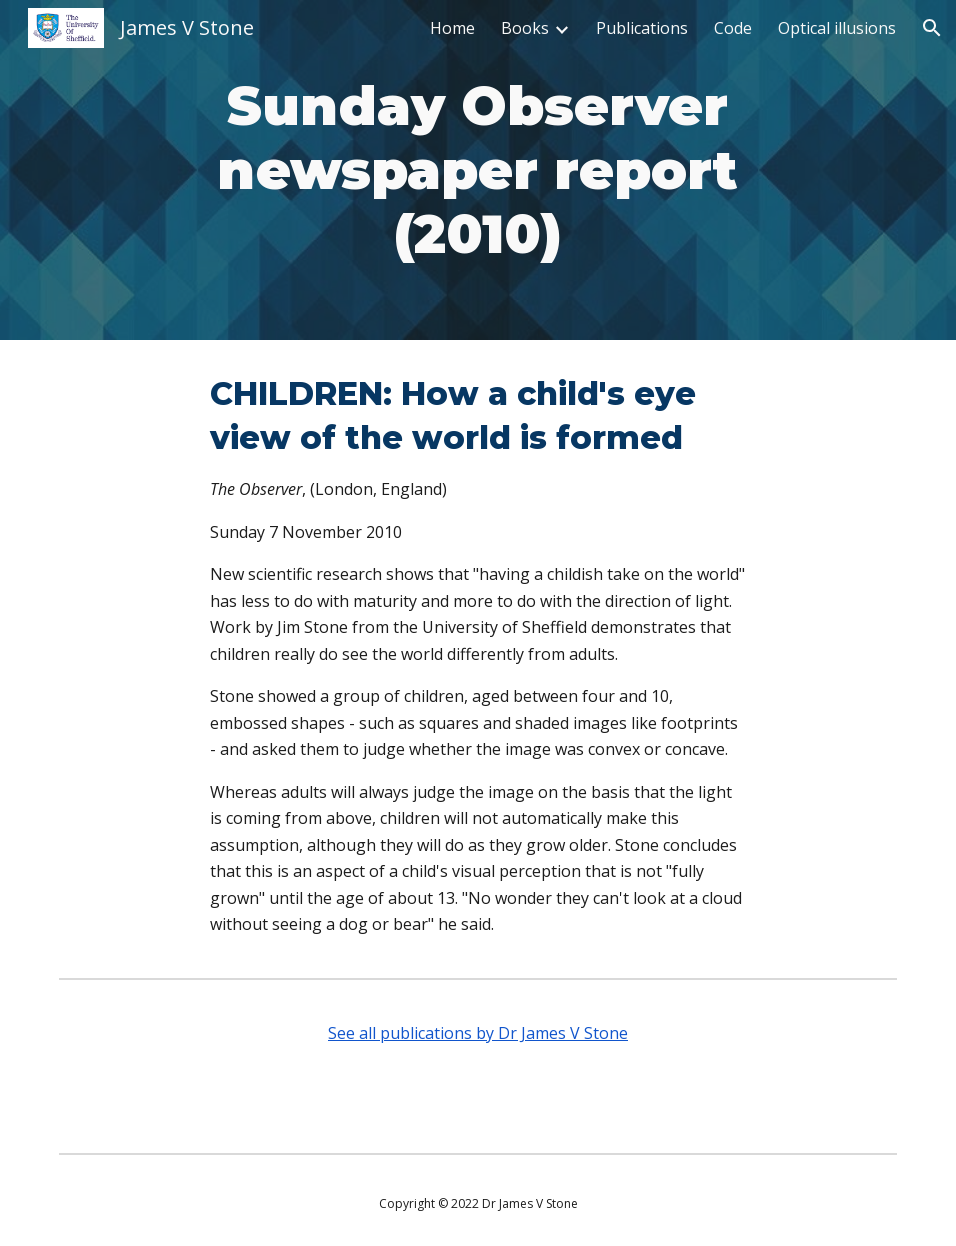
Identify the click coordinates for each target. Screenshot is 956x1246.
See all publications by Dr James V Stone (478, 1033)
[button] (932, 28)
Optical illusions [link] (837, 28)
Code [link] (733, 28)
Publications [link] (642, 28)
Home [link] (452, 28)
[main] (477, 170)
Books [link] (525, 28)
